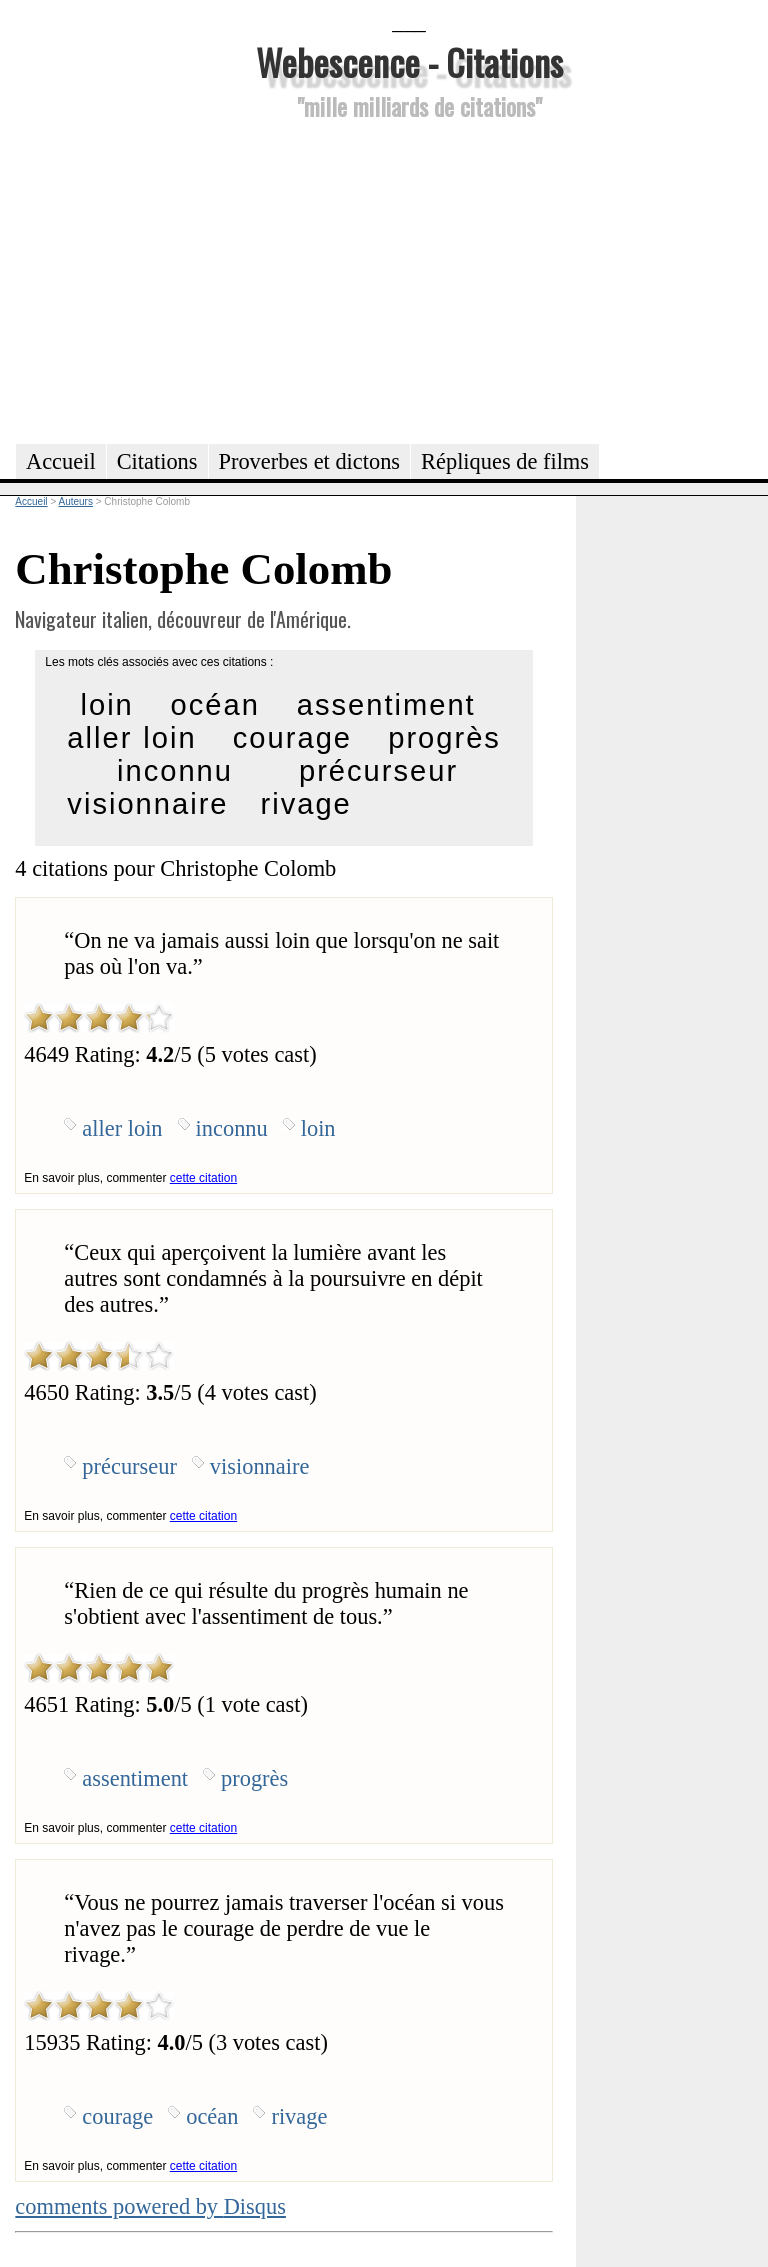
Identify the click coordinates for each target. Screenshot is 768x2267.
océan (215, 705)
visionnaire (147, 804)
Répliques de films (505, 461)
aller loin (131, 738)
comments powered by (150, 2206)
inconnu (175, 771)
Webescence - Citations (409, 61)
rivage (306, 804)
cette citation (203, 1178)
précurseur (378, 771)
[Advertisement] (409, 279)
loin (106, 705)
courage (292, 738)
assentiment (386, 705)
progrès (444, 738)
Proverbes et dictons (310, 461)
